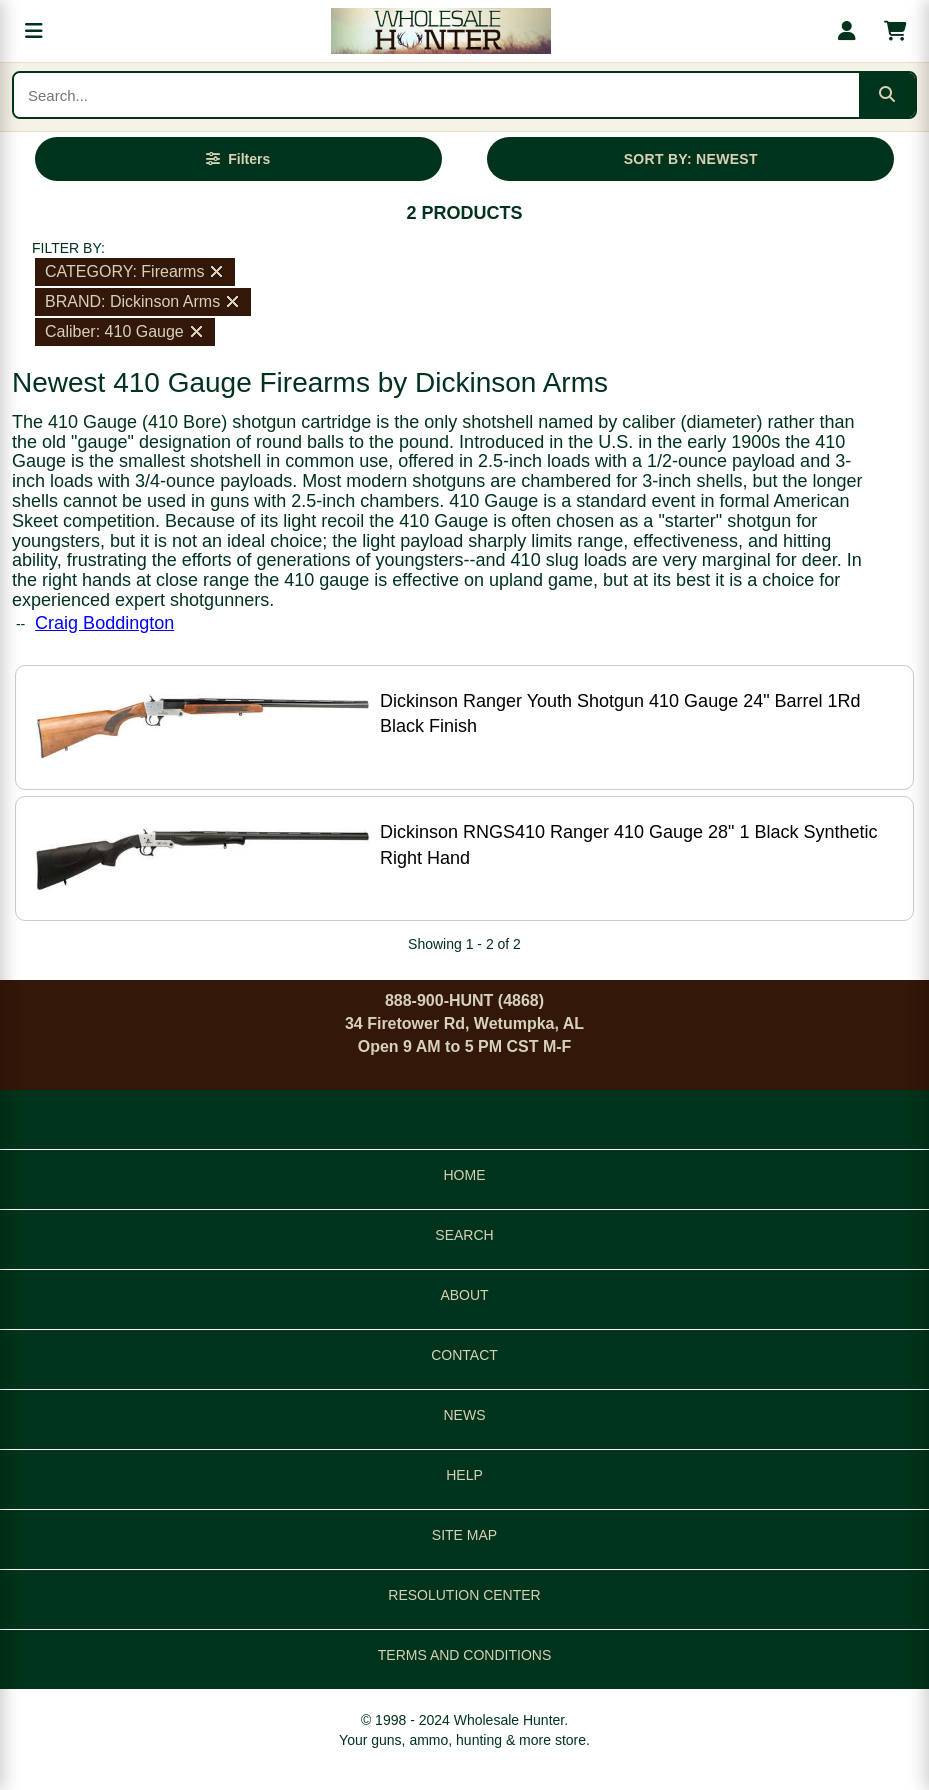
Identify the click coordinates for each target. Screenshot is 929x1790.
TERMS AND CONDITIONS (464, 1655)
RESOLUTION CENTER (464, 1595)
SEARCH (464, 1235)
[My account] (847, 31)
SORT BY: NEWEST (691, 159)
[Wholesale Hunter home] (440, 31)
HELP (464, 1475)
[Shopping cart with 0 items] (895, 31)
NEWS (465, 1415)
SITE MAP (464, 1535)
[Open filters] (238, 159)
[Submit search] (887, 95)
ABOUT (464, 1295)
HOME (465, 1175)
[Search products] (436, 95)
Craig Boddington (104, 623)
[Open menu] (34, 31)
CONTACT (464, 1355)
